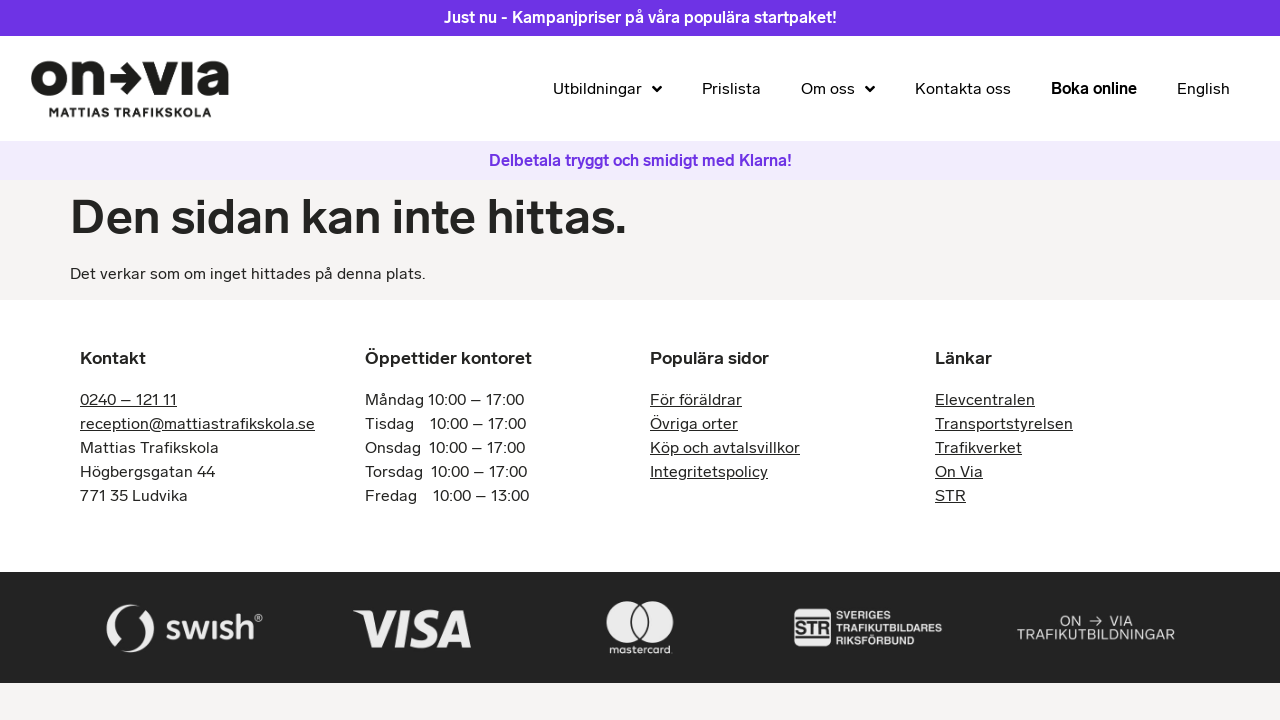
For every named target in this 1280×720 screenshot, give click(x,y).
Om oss (838, 89)
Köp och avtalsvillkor (725, 447)
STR (950, 495)
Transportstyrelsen (1004, 423)
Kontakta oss (963, 88)
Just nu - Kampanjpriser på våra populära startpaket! (640, 17)
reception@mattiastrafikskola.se (197, 423)
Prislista (731, 88)
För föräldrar (696, 399)
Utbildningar (607, 89)
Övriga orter (694, 423)
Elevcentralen (985, 399)
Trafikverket (978, 447)
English (1203, 88)
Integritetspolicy (709, 471)
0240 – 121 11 (128, 399)
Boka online (1094, 88)
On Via (959, 471)
